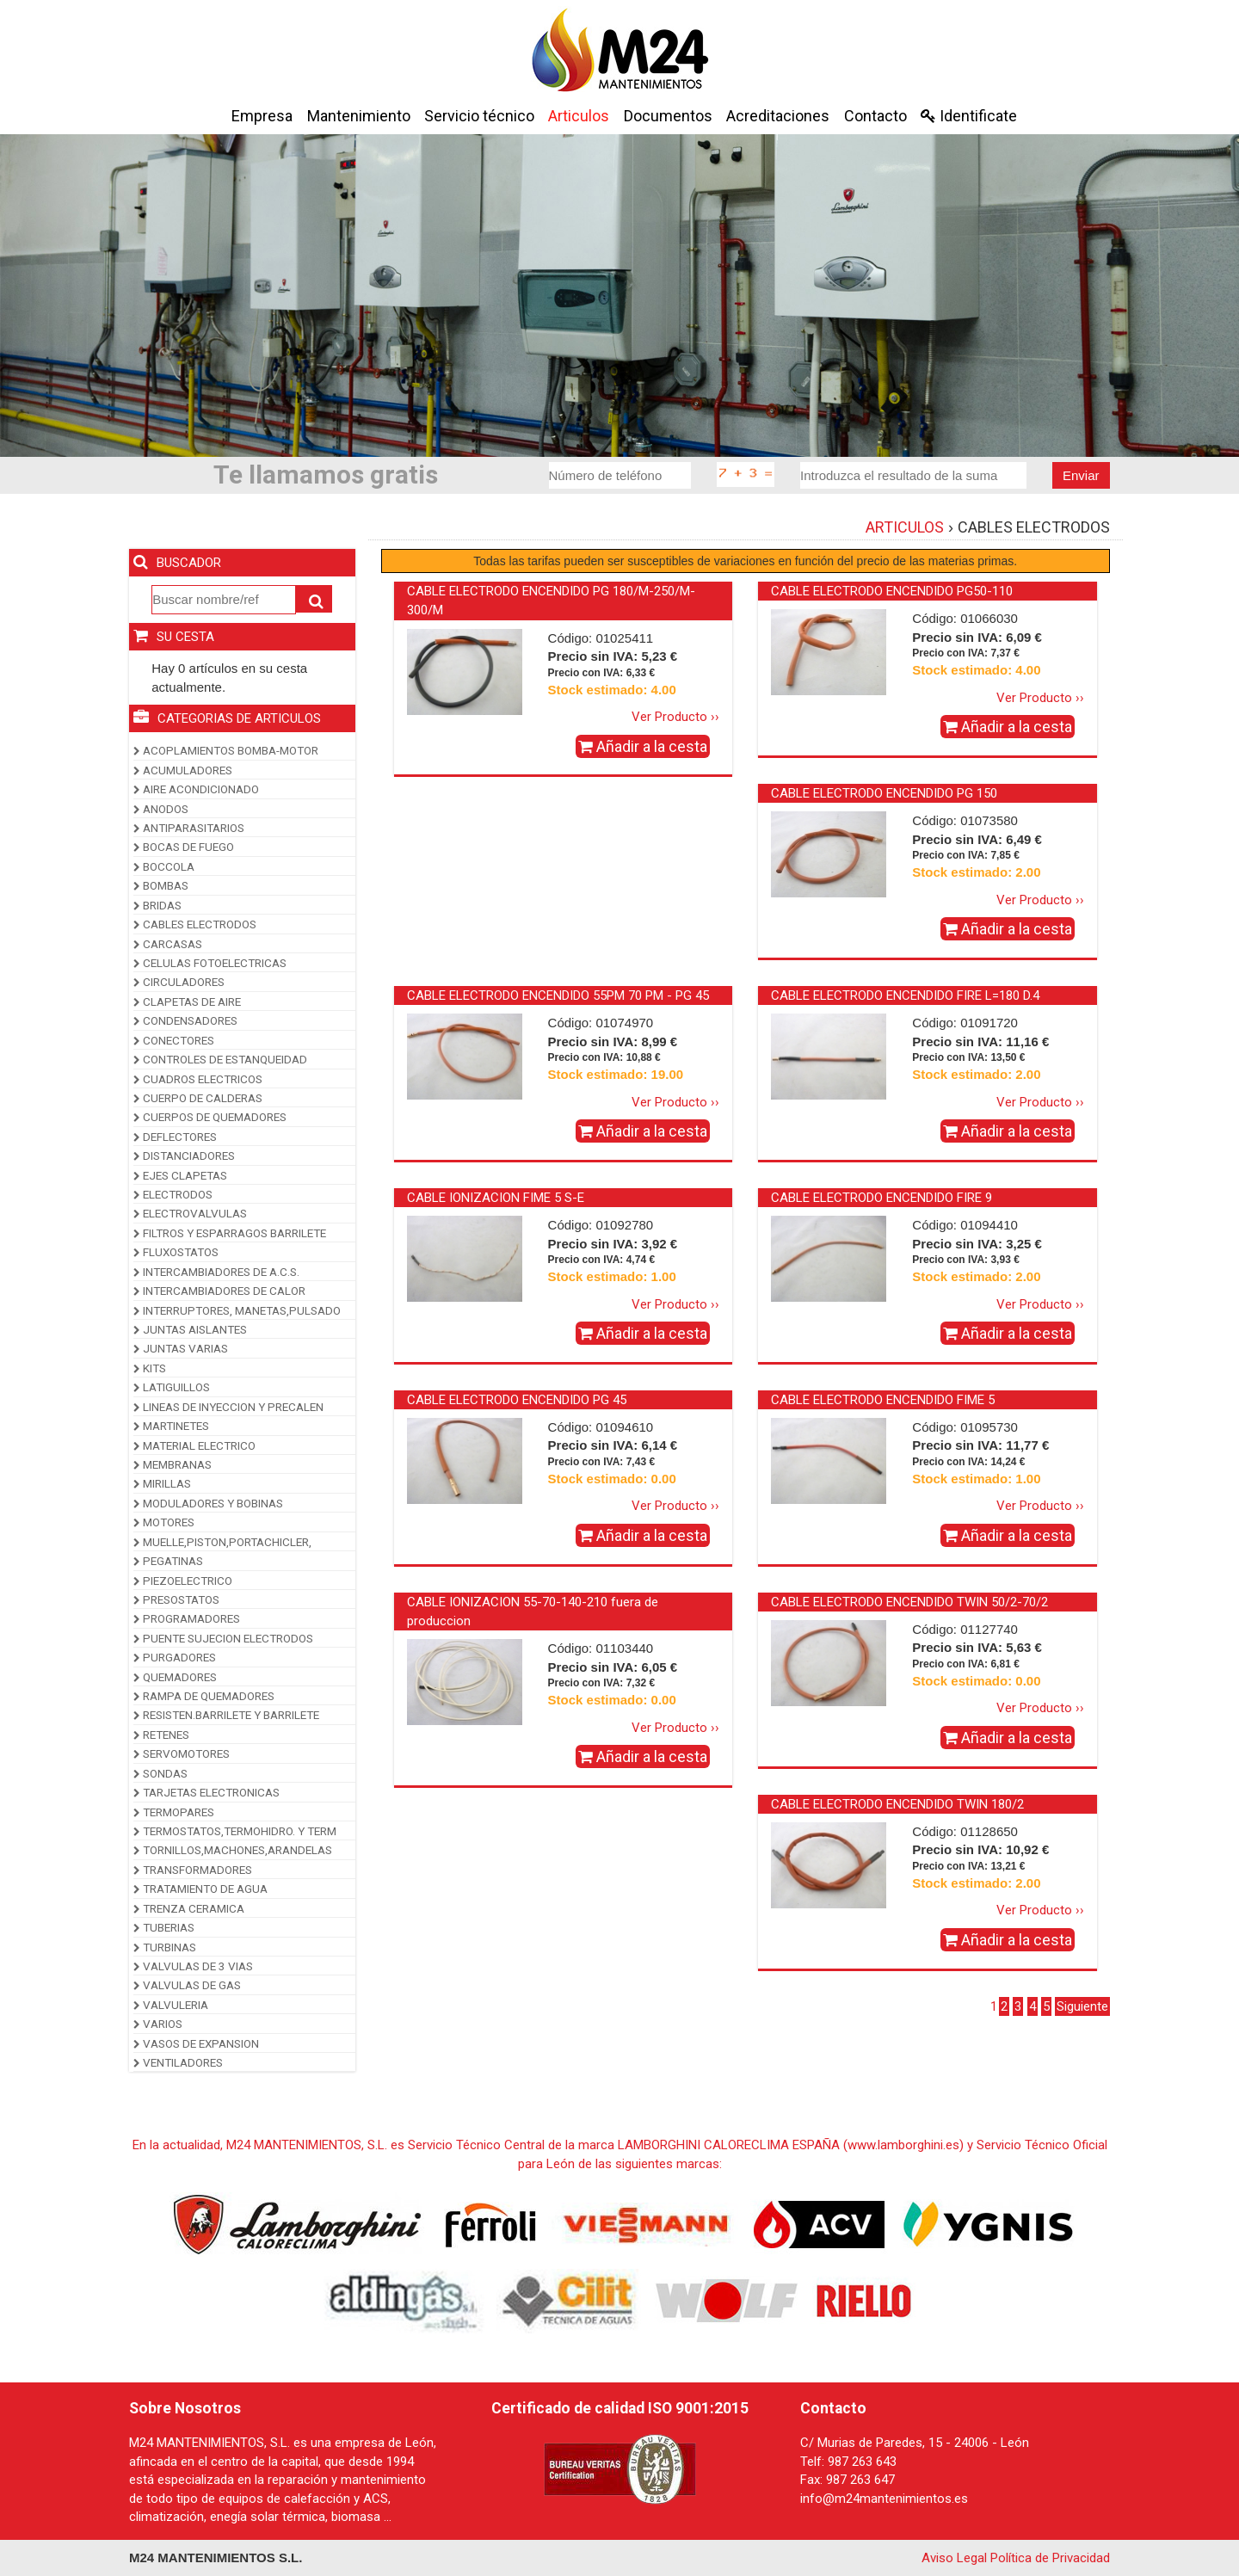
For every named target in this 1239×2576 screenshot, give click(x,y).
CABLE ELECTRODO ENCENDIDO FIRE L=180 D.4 (905, 995)
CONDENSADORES (185, 1020)
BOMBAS (160, 885)
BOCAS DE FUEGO (183, 847)
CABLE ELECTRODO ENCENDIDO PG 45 (516, 1400)
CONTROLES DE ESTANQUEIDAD (220, 1059)
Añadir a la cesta (642, 746)
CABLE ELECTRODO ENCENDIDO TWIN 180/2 (897, 1804)
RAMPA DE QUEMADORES (203, 1696)
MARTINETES (171, 1426)
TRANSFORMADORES (192, 1870)
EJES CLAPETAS (180, 1175)
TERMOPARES (173, 1812)
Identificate (969, 116)
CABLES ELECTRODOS (194, 924)
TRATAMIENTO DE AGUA (200, 1888)
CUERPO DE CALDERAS (197, 1098)
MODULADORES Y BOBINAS (208, 1503)
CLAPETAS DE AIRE (187, 1001)
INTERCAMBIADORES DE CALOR (219, 1290)
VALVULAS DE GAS (187, 1985)
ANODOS (160, 809)
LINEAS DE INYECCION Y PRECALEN (228, 1407)
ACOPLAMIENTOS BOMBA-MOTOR (225, 750)
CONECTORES (173, 1040)
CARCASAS (167, 944)
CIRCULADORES (179, 982)
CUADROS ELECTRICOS (197, 1079)
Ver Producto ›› (675, 716)
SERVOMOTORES (181, 1753)
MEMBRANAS (172, 1464)
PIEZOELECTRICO (182, 1580)
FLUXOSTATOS (176, 1252)
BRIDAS (157, 905)
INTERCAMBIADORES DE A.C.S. (216, 1272)
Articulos (578, 116)
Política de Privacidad (1050, 2558)
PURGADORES (174, 1657)
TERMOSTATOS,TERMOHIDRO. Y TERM (234, 1831)
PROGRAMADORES (186, 1618)
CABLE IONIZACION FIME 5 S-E (495, 1197)
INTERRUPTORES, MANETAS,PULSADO (237, 1310)
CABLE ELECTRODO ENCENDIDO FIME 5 (883, 1400)
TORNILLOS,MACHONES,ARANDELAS (232, 1850)
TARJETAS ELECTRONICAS (206, 1792)
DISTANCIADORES (184, 1155)
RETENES (161, 1734)
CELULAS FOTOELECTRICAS (210, 963)
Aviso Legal (954, 2558)
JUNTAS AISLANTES (190, 1329)
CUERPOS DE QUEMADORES (210, 1117)
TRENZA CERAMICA (188, 1908)
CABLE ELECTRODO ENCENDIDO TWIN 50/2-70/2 (909, 1602)
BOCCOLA (163, 866)
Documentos (668, 116)
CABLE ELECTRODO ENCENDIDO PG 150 (884, 793)
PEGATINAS (168, 1561)
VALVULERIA (170, 2005)
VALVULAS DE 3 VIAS (193, 1966)
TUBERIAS (163, 1927)
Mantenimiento (358, 116)
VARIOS (157, 2024)
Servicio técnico (479, 116)
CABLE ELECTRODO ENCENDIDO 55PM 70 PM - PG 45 (558, 995)
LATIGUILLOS (171, 1387)
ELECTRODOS (173, 1194)
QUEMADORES (175, 1677)
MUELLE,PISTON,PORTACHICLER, (222, 1542)
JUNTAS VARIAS (180, 1348)
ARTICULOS (905, 527)
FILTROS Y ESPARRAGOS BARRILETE (229, 1233)
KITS (149, 1368)
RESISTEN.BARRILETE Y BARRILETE (226, 1715)
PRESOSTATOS (176, 1599)
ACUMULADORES (182, 770)
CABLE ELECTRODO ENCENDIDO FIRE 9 (881, 1197)
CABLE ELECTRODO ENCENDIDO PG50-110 (892, 591)
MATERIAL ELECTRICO (194, 1445)
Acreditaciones (777, 116)
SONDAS (160, 1773)
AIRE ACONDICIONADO (196, 789)
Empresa (262, 116)
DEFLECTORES (175, 1136)
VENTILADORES (178, 2062)
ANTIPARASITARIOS (188, 828)
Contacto (875, 116)
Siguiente (1082, 2006)
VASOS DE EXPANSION (196, 2043)
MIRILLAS (162, 1483)
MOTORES (163, 1522)
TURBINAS (164, 1947)
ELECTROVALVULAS (190, 1213)
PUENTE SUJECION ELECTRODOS (223, 1638)
